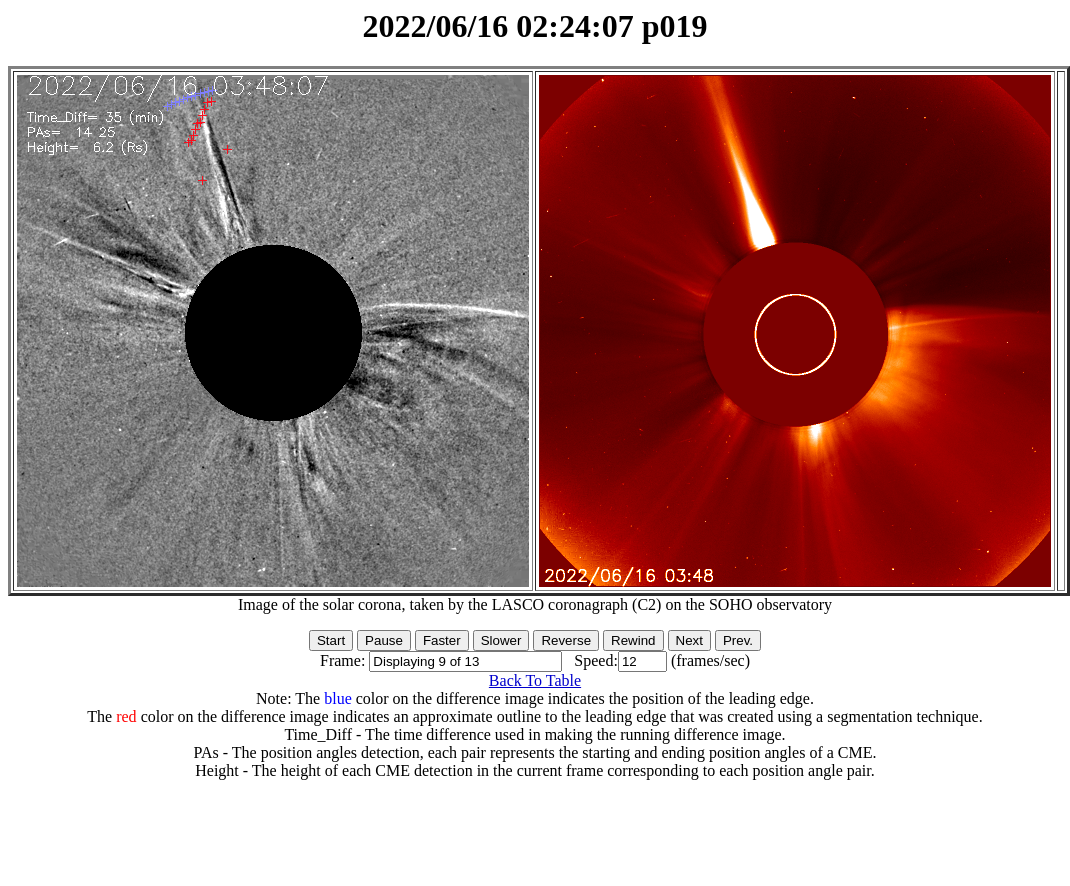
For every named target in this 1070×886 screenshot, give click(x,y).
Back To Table (535, 680)
